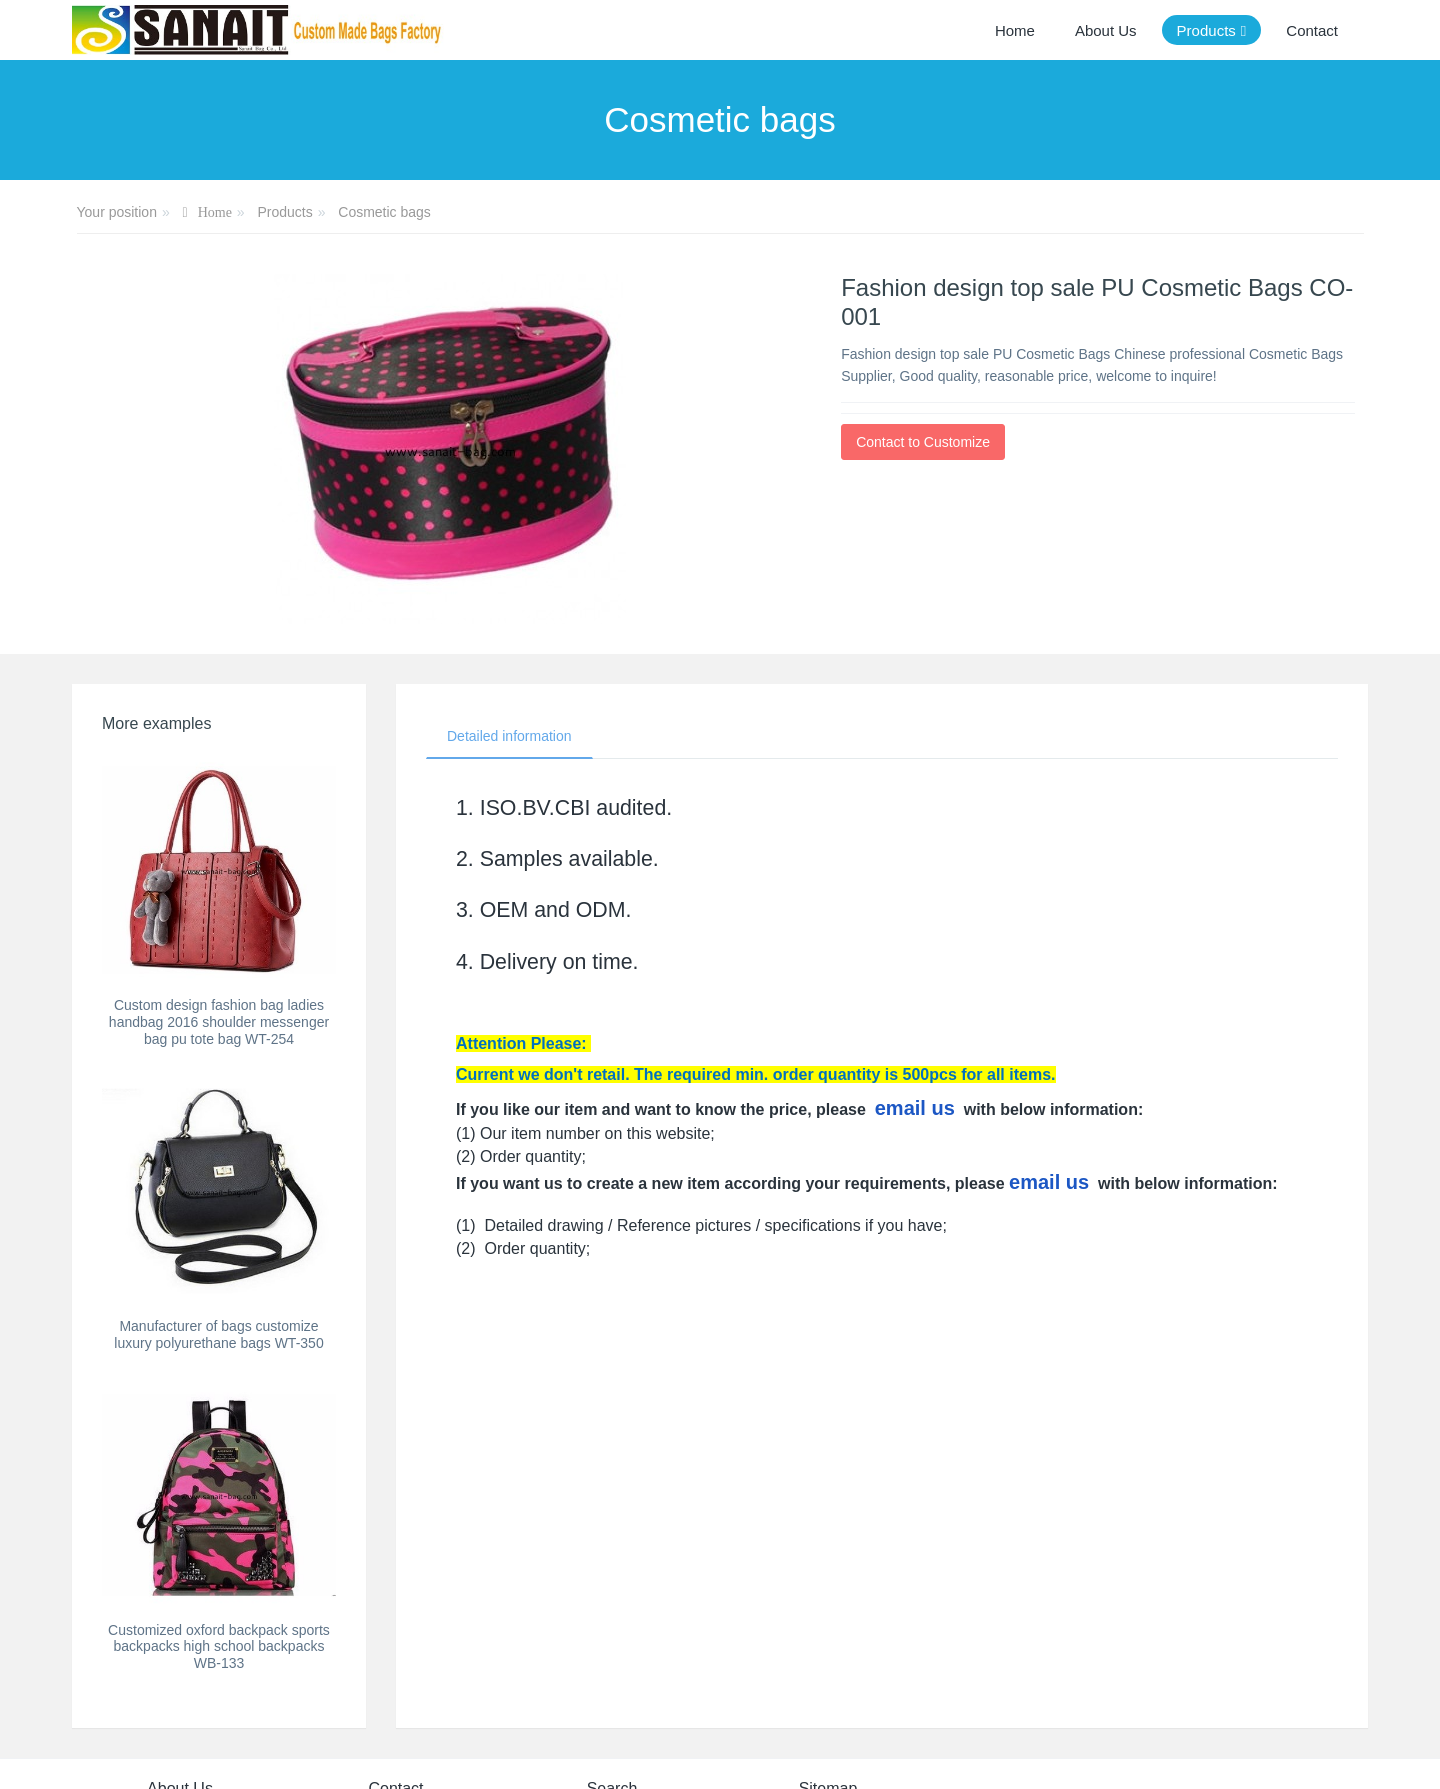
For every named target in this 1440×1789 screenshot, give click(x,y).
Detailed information (509, 736)
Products (284, 212)
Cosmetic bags (384, 212)
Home (1015, 30)
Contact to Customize (923, 442)
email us (915, 1108)
